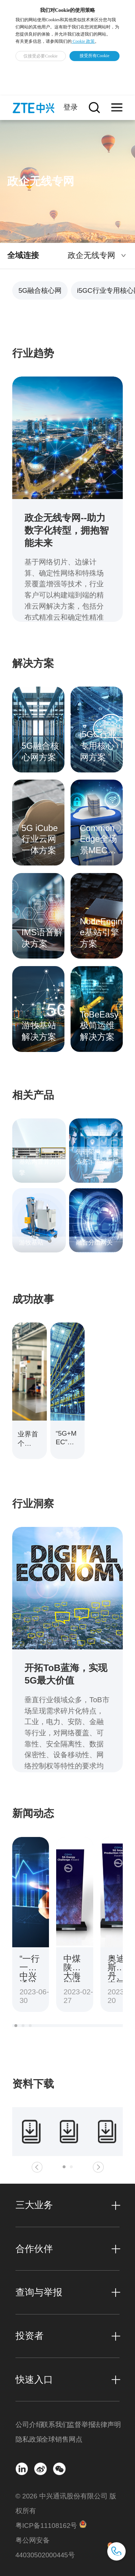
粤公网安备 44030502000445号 (45, 2547)
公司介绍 (28, 2424)
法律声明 (107, 2424)
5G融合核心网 (40, 290)
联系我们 (54, 2424)
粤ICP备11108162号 (46, 2525)
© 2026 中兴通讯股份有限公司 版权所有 (65, 2503)
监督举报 (81, 2424)
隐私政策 (28, 2439)
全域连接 (23, 255)
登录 (70, 107)
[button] (15, 2025)
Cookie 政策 (83, 41)
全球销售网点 (54, 2439)
